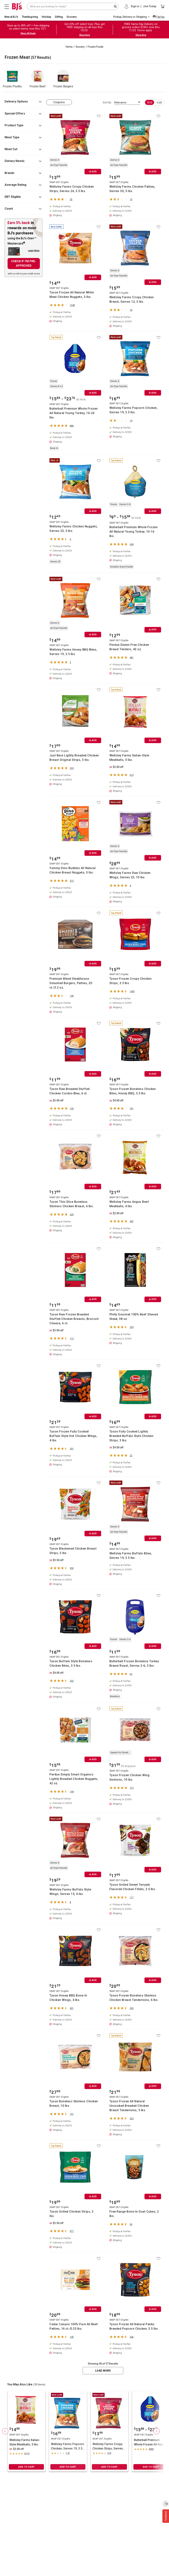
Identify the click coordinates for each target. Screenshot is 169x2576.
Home (69, 46)
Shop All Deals (28, 33)
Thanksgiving (30, 16)
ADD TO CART (26, 2466)
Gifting (59, 16)
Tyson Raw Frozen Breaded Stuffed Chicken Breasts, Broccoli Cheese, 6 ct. (74, 1319)
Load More (103, 2370)
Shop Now (84, 35)
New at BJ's (11, 16)
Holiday (46, 16)
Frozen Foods (95, 46)
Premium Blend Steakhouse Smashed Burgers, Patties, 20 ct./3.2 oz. (70, 983)
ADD (93, 171)
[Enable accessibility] (165, 2503)
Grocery (72, 16)
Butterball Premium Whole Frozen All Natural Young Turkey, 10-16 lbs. (133, 531)
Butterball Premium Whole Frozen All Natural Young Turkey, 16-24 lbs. (73, 413)
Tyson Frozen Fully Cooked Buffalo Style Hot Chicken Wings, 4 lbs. (73, 1436)
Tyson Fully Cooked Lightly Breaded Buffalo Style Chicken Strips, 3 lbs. (131, 1436)
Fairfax (160, 16)
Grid (149, 102)
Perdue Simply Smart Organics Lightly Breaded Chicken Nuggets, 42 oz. (73, 1779)
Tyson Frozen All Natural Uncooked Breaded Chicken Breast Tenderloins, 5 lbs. (129, 2106)
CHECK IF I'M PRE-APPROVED (23, 263)
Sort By (107, 102)
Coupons (59, 102)
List (159, 102)
